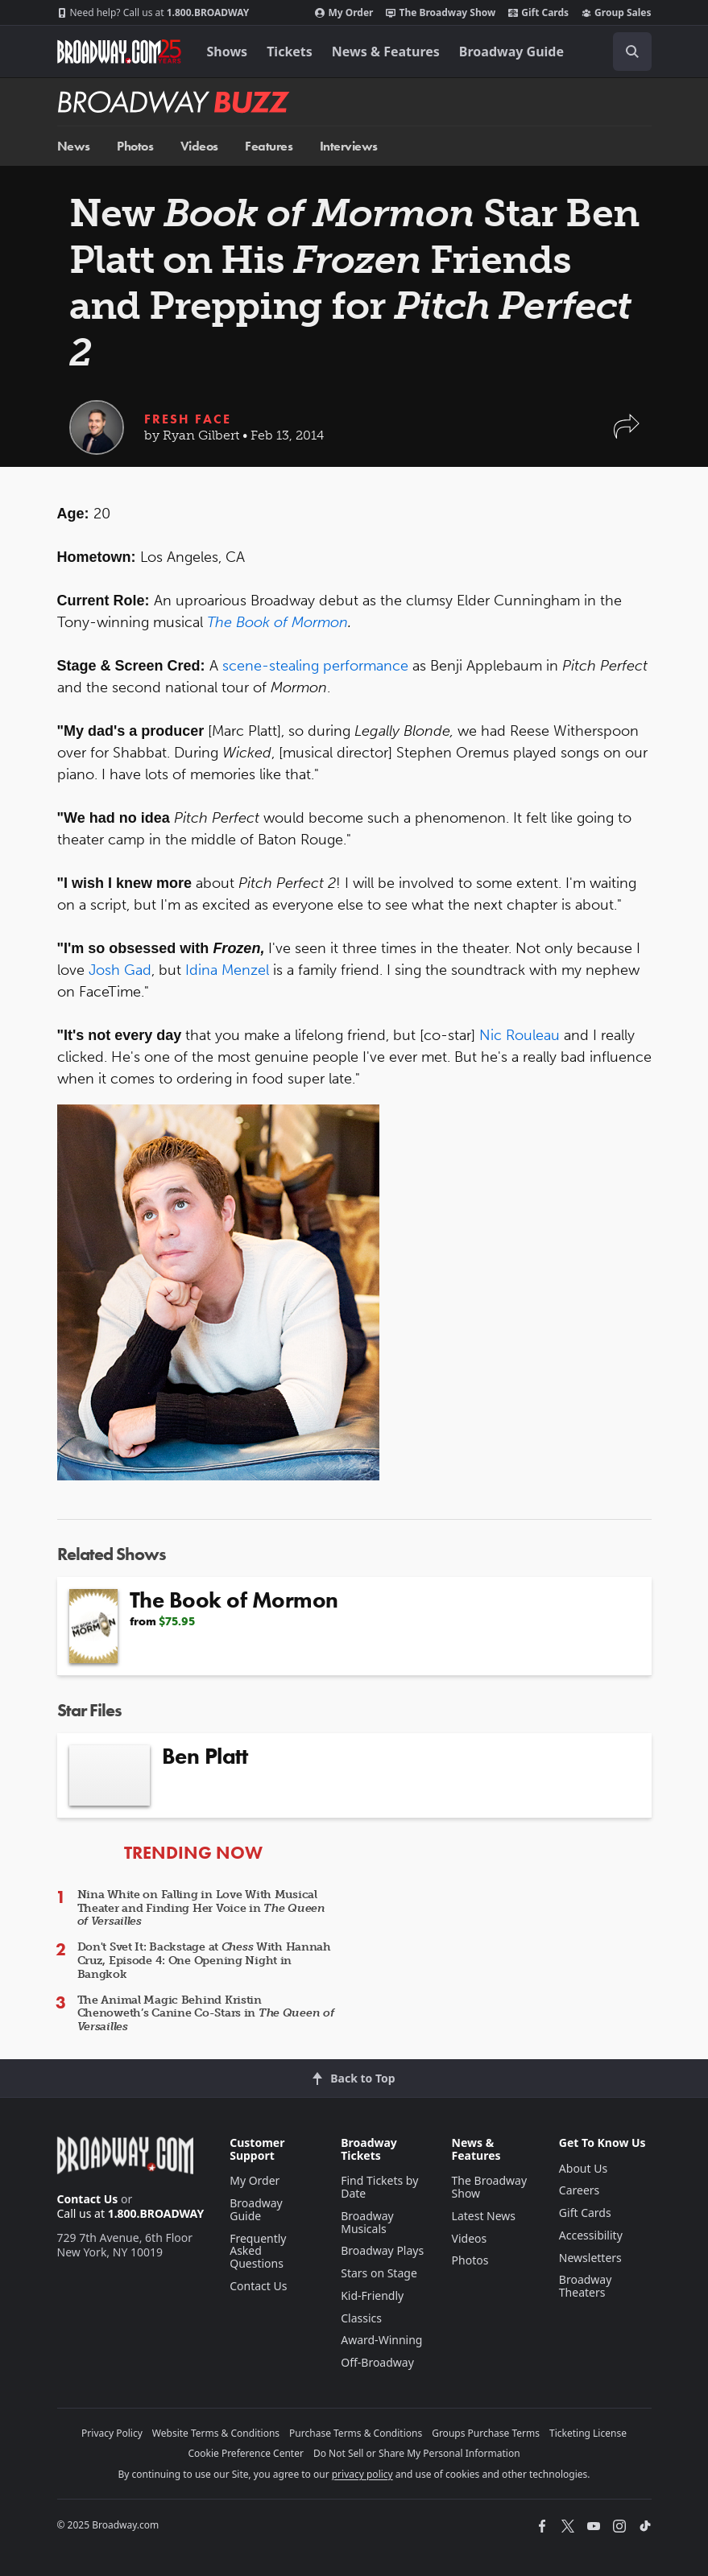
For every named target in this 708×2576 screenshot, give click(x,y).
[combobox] (626, 51)
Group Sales (616, 12)
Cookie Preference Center (246, 2453)
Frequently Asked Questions (258, 2251)
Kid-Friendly (372, 2295)
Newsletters (590, 2257)
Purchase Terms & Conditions (355, 2433)
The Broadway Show (440, 12)
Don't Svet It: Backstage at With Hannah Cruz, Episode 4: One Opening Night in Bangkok (204, 1960)
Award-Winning (381, 2339)
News (73, 146)
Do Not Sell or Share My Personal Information (416, 2453)
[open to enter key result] (632, 51)
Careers (579, 2190)
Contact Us (87, 2199)
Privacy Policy (112, 2433)
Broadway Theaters (585, 2286)
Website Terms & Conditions (215, 2433)
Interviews (349, 146)
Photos (135, 146)
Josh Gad (120, 970)
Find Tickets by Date (379, 2187)
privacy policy (362, 2474)
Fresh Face (187, 419)
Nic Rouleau (519, 1035)
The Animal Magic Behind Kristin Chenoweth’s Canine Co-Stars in (205, 2013)
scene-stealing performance (315, 666)
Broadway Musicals (367, 2222)
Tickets (290, 51)
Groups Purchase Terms (486, 2433)
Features (268, 146)
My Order (344, 12)
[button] (627, 434)
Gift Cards (538, 12)
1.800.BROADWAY (153, 12)
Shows (227, 51)
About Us (583, 2168)
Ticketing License (588, 2433)
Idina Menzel (227, 970)
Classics (361, 2318)
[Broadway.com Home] (119, 51)
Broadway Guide (511, 51)
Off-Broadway (377, 2362)
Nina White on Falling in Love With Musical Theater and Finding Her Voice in (201, 1908)
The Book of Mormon (277, 622)
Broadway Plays (382, 2250)
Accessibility (591, 2235)
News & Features (386, 51)
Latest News (484, 2215)
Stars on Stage (379, 2273)
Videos (199, 146)
